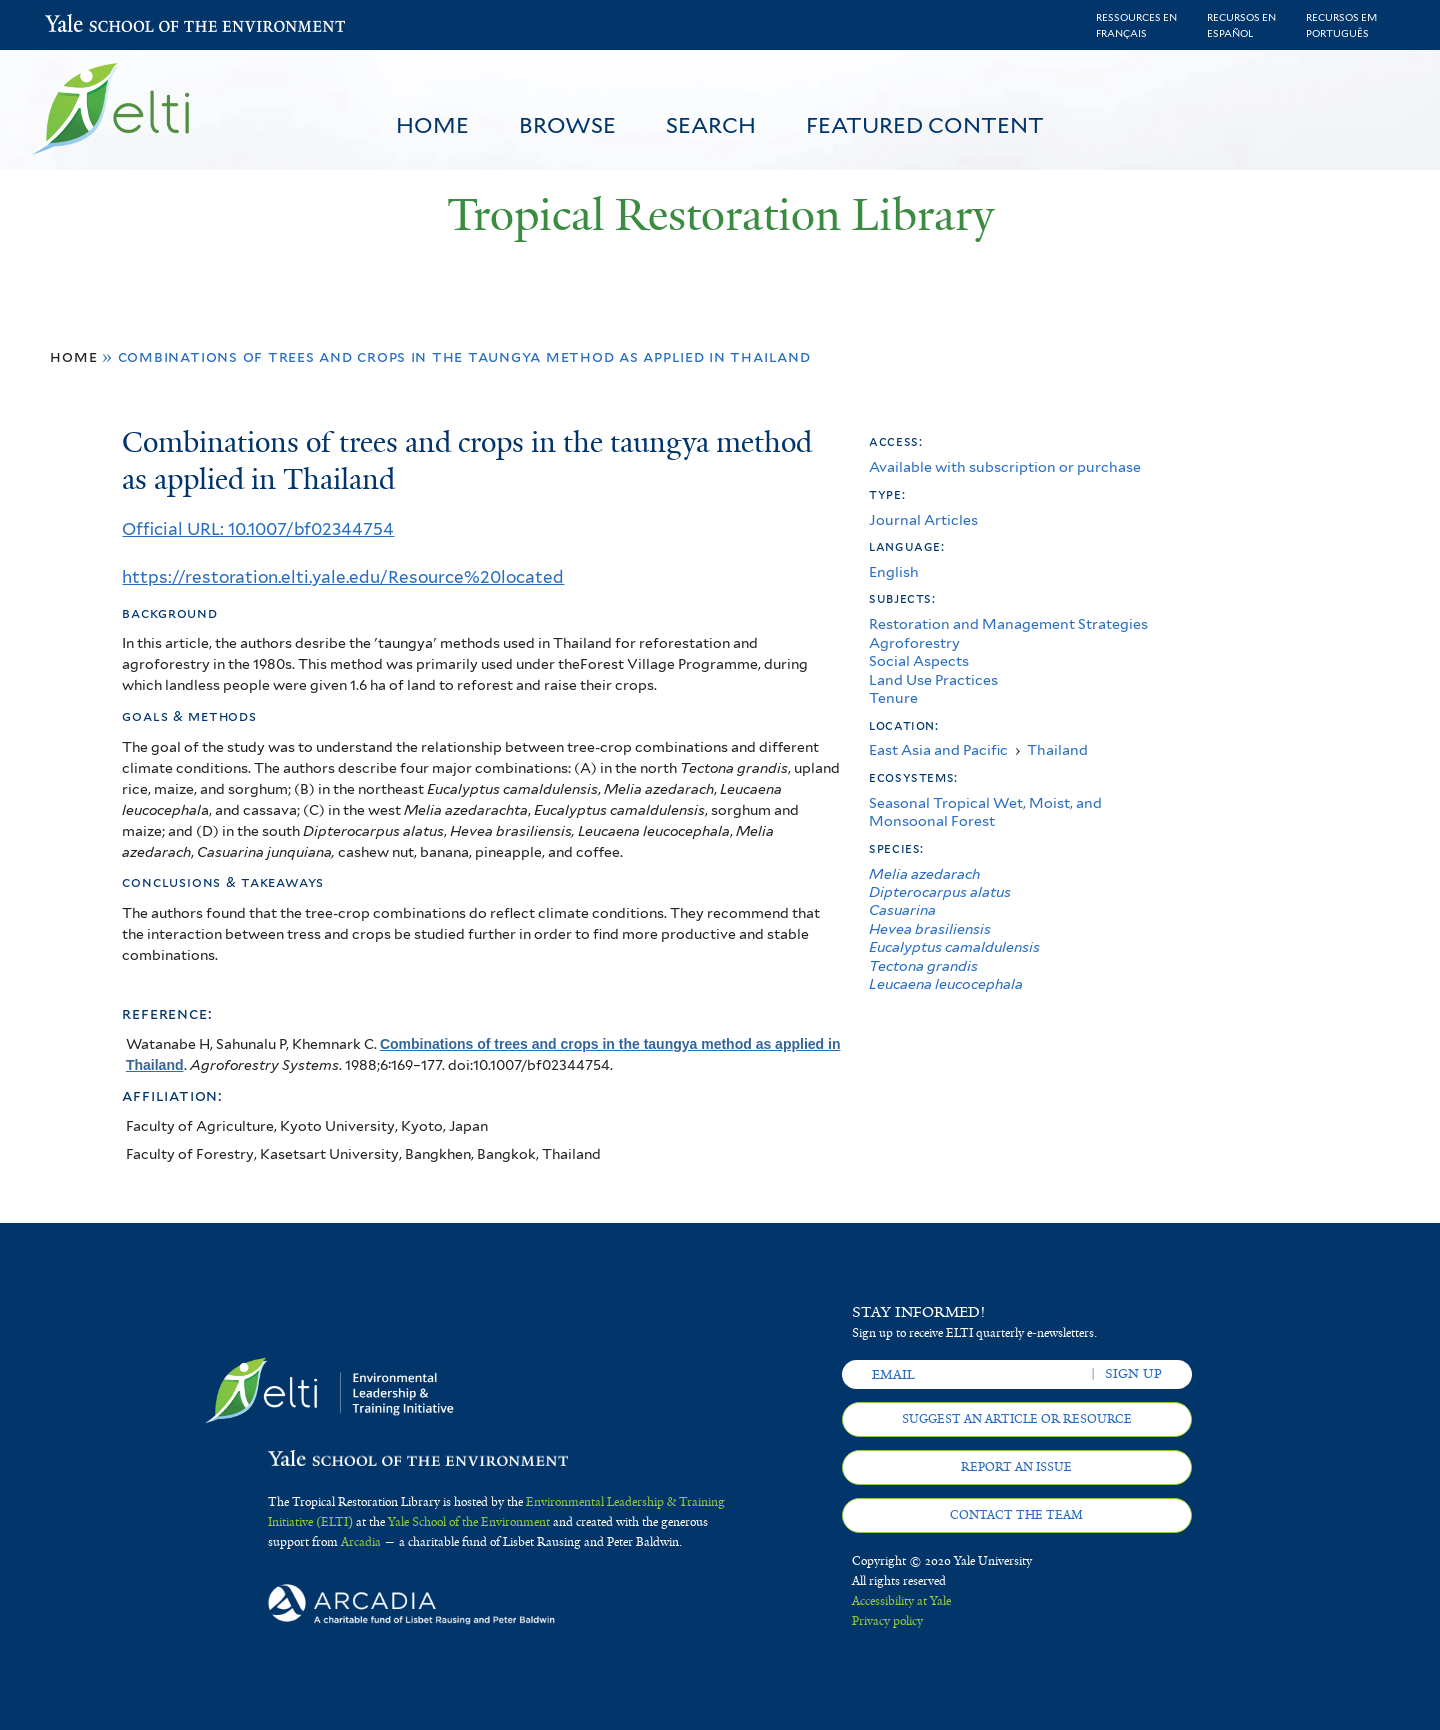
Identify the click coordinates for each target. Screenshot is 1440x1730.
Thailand (1057, 749)
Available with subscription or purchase (1005, 466)
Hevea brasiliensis (930, 928)
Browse (567, 125)
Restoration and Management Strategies (1008, 623)
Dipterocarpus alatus (940, 891)
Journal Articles (923, 519)
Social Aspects (919, 660)
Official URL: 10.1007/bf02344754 (258, 529)
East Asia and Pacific (938, 749)
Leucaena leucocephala (946, 983)
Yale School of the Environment (97, 25)
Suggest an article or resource (1017, 1419)
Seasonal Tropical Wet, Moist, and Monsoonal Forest (985, 811)
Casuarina (902, 909)
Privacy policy (887, 1621)
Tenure (893, 697)
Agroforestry (914, 642)
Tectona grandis (923, 965)
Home (432, 125)
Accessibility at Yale (901, 1601)
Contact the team (1016, 1515)
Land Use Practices (933, 679)
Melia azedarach (924, 873)
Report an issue (1016, 1467)
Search (711, 125)
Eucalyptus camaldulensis (954, 946)
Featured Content (925, 125)
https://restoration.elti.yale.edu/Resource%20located (343, 577)
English (894, 571)
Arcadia (361, 1542)
